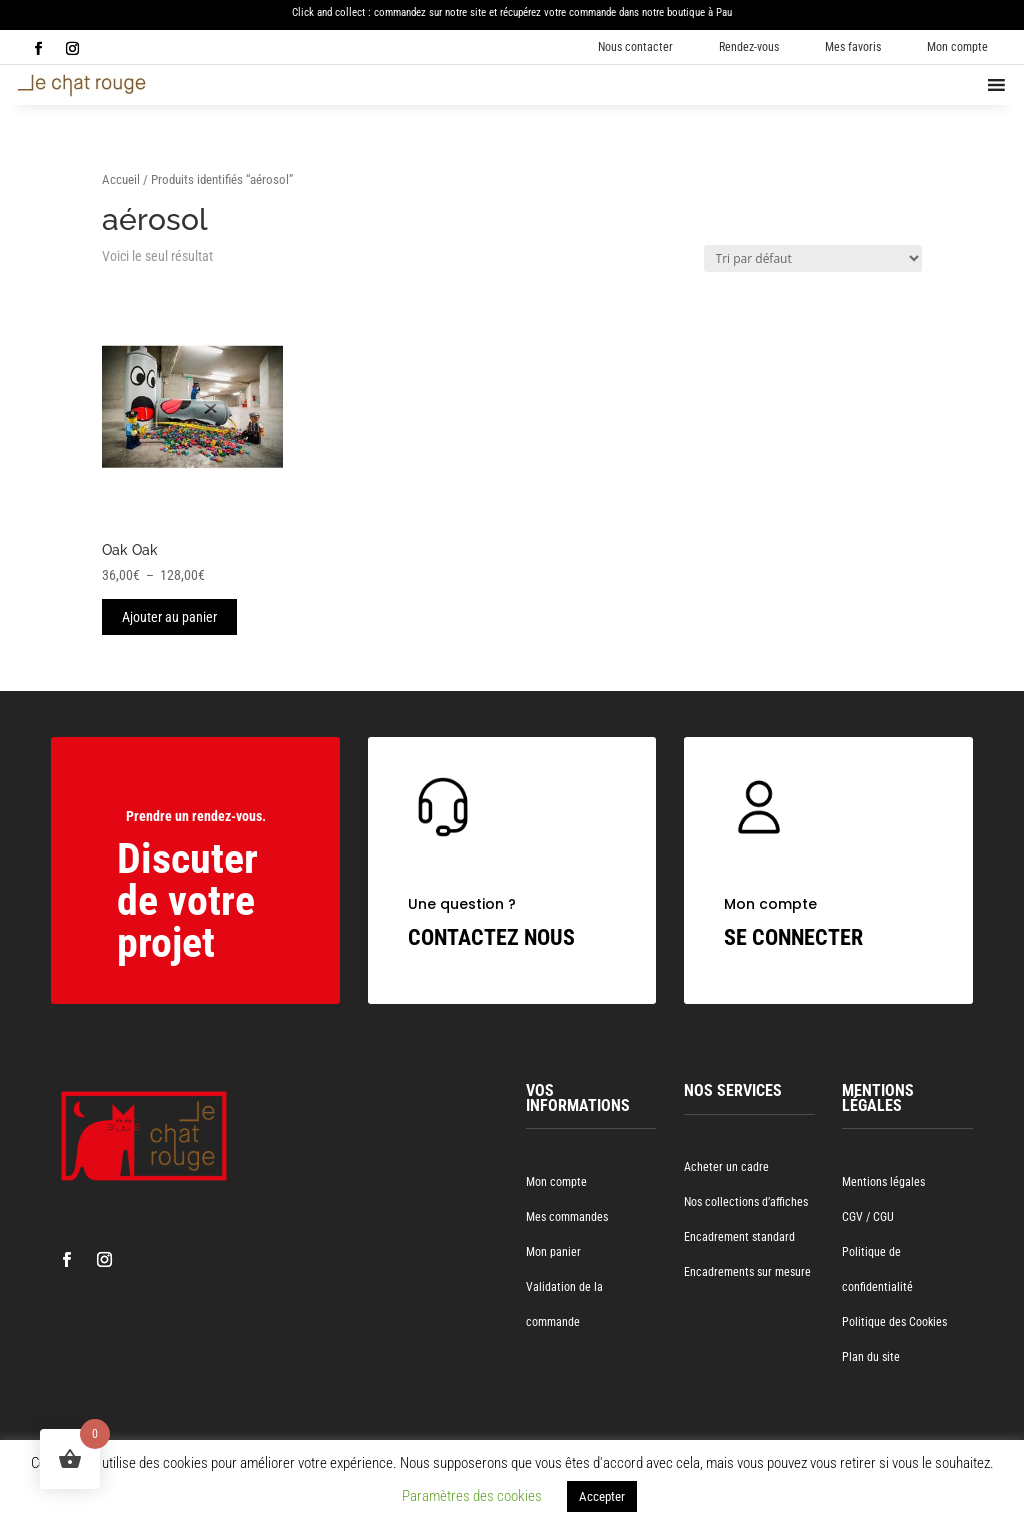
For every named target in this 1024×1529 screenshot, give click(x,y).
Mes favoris (853, 47)
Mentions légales (883, 1182)
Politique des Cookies (894, 1322)
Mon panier (553, 1252)
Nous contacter (635, 47)
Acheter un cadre (726, 1167)
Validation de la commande (564, 1304)
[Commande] (813, 258)
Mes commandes (567, 1217)
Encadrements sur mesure (747, 1272)
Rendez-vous (749, 47)
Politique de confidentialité (877, 1269)
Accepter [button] (602, 1496)
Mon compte (957, 47)
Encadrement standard (739, 1237)
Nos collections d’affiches (746, 1202)
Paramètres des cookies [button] (472, 1496)
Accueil (121, 179)
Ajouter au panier (169, 617)
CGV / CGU (868, 1217)
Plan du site (871, 1357)
